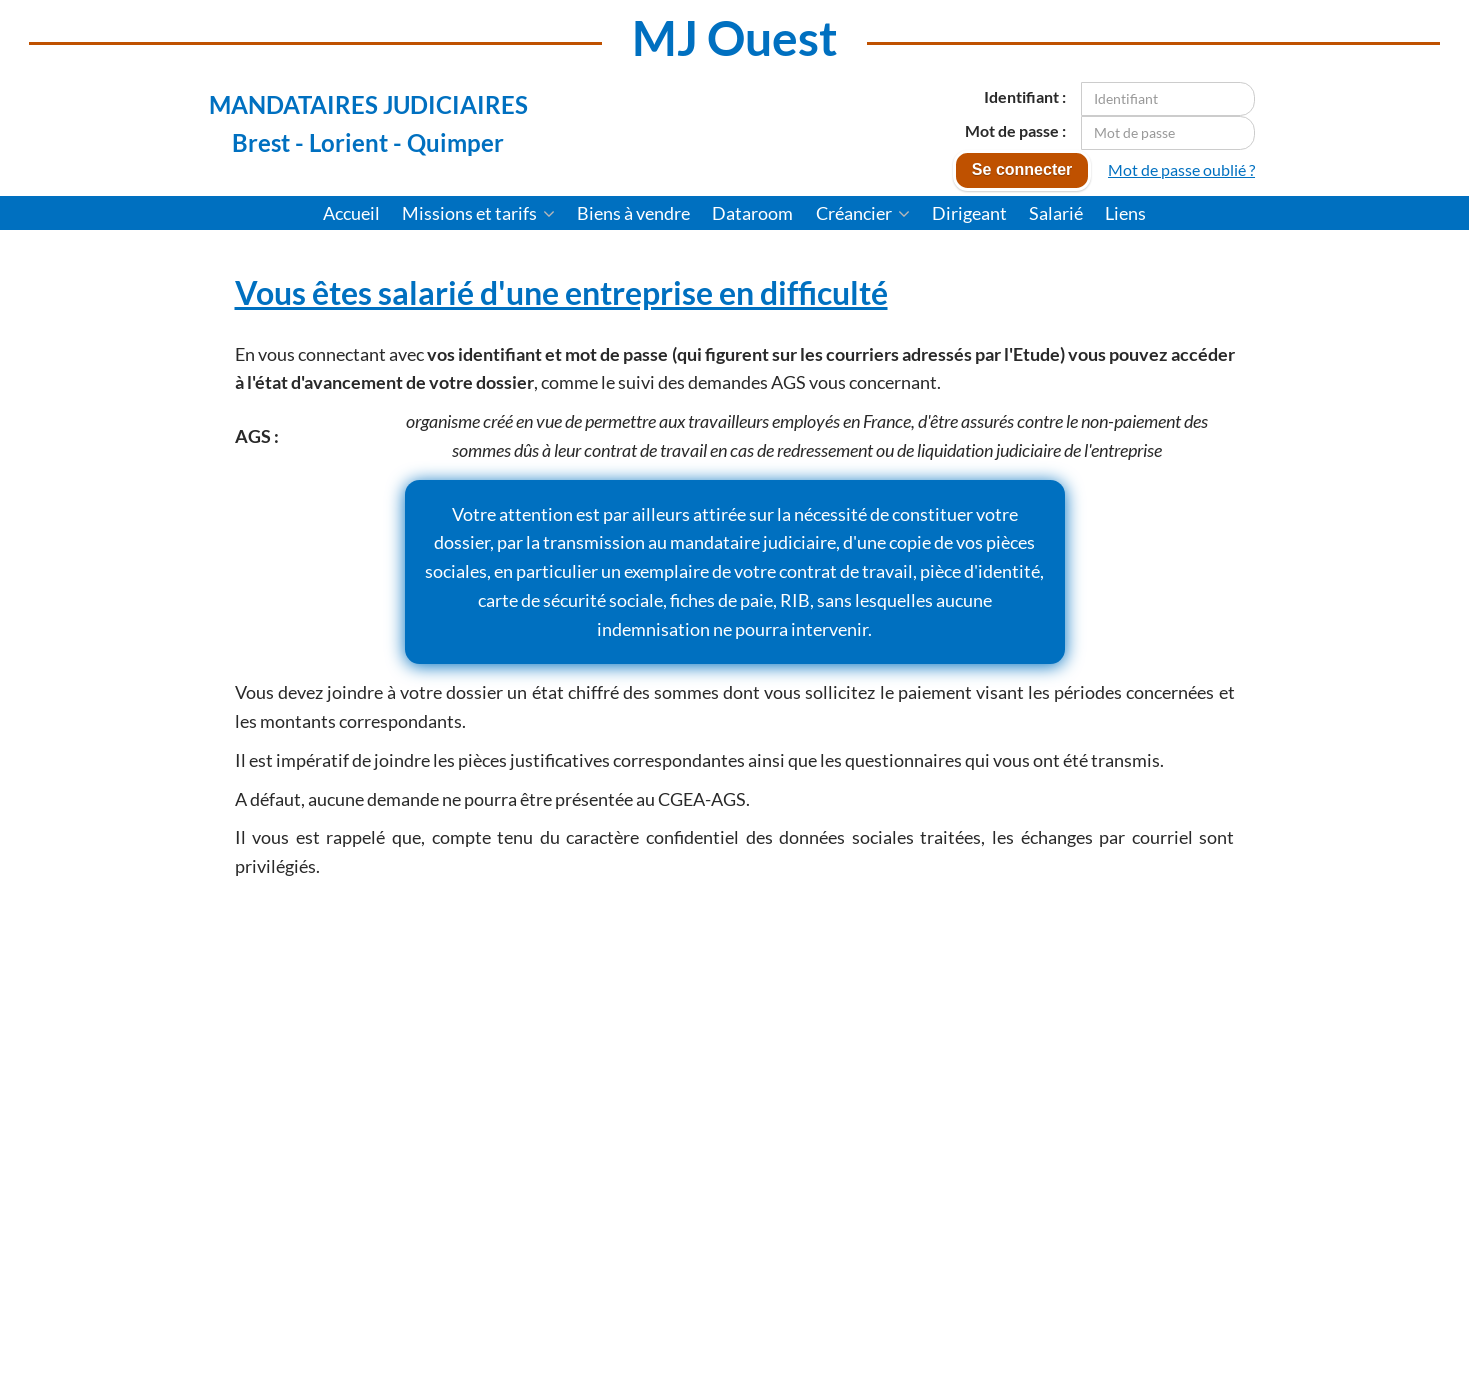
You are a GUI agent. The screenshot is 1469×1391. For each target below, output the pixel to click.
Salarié (1056, 213)
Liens (1125, 213)
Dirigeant (969, 213)
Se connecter (1022, 169)
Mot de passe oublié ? (1181, 169)
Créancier (863, 213)
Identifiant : (1025, 96)
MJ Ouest (735, 37)
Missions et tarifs (478, 213)
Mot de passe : (1015, 130)
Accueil (351, 213)
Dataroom (752, 213)
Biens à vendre (633, 213)
